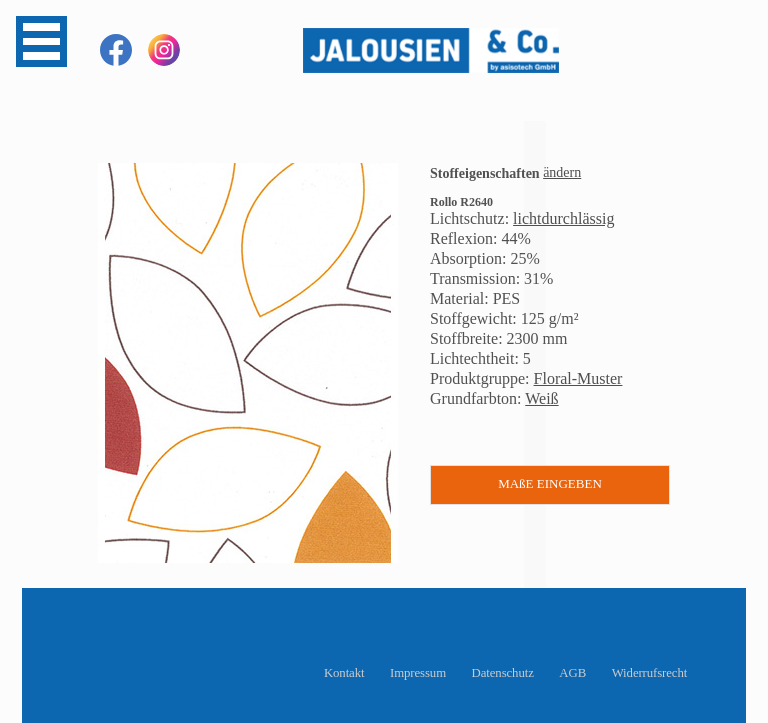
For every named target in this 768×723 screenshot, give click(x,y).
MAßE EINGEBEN (550, 483)
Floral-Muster (578, 378)
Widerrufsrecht (650, 673)
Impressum (418, 673)
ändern (562, 172)
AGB (572, 673)
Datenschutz (503, 673)
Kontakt (344, 673)
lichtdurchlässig (563, 218)
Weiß (541, 398)
